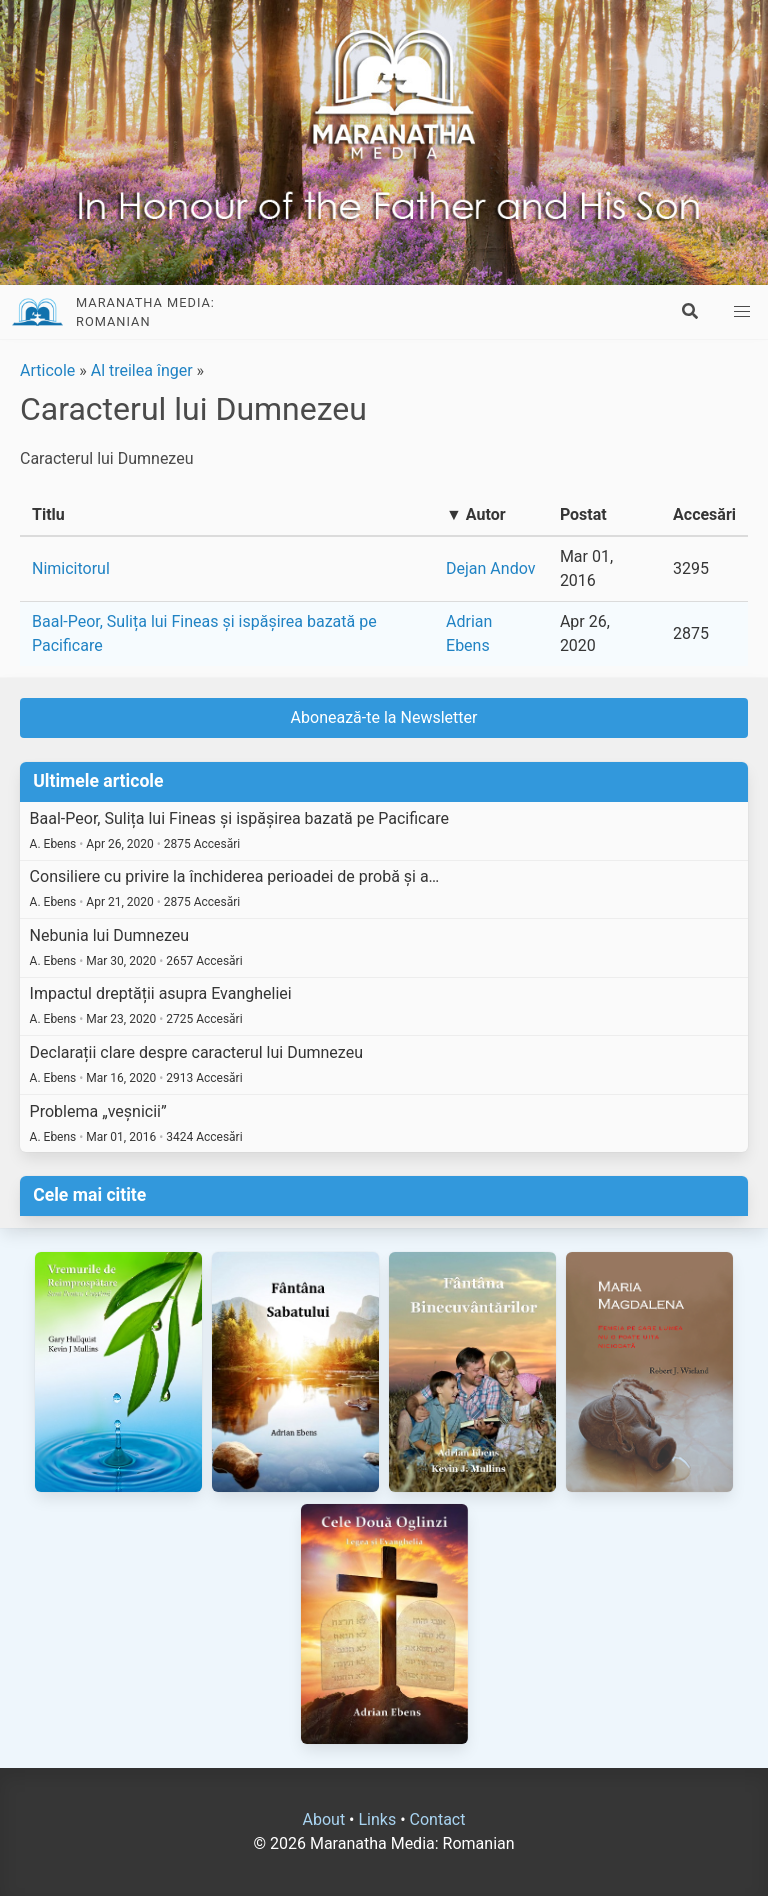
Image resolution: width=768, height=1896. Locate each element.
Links (377, 1819)
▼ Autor (476, 514)
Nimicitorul (71, 568)
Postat (583, 514)
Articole (47, 370)
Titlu (48, 514)
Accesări (704, 514)
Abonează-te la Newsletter (384, 717)
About (324, 1819)
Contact (438, 1819)
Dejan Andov (490, 568)
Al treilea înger (142, 370)
